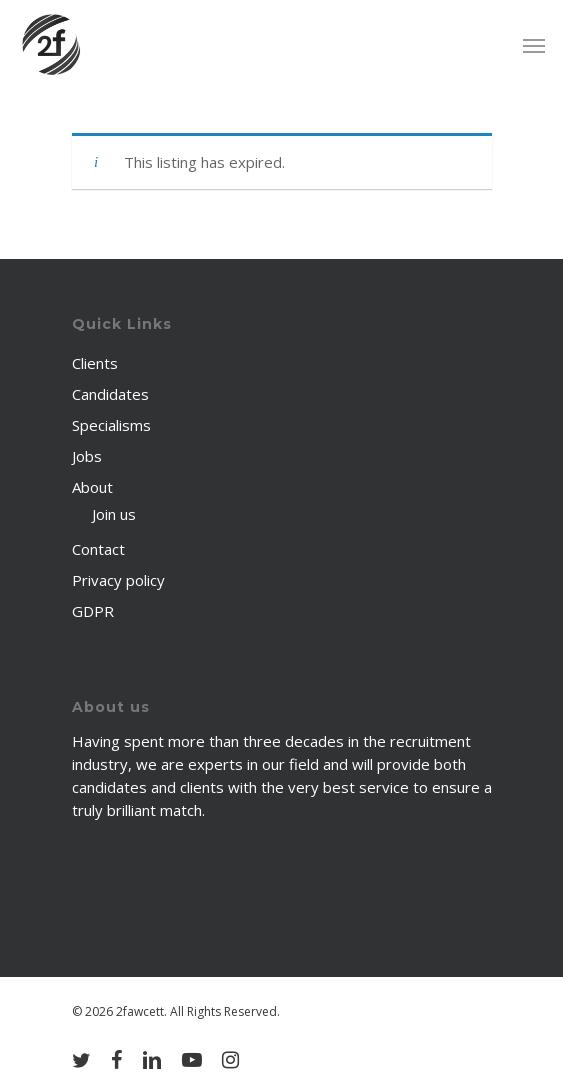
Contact (98, 549)
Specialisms (111, 425)
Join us (114, 514)
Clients (95, 363)
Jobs (87, 456)
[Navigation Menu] (534, 45)
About (92, 487)
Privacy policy (118, 580)
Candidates (110, 394)
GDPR (93, 611)
